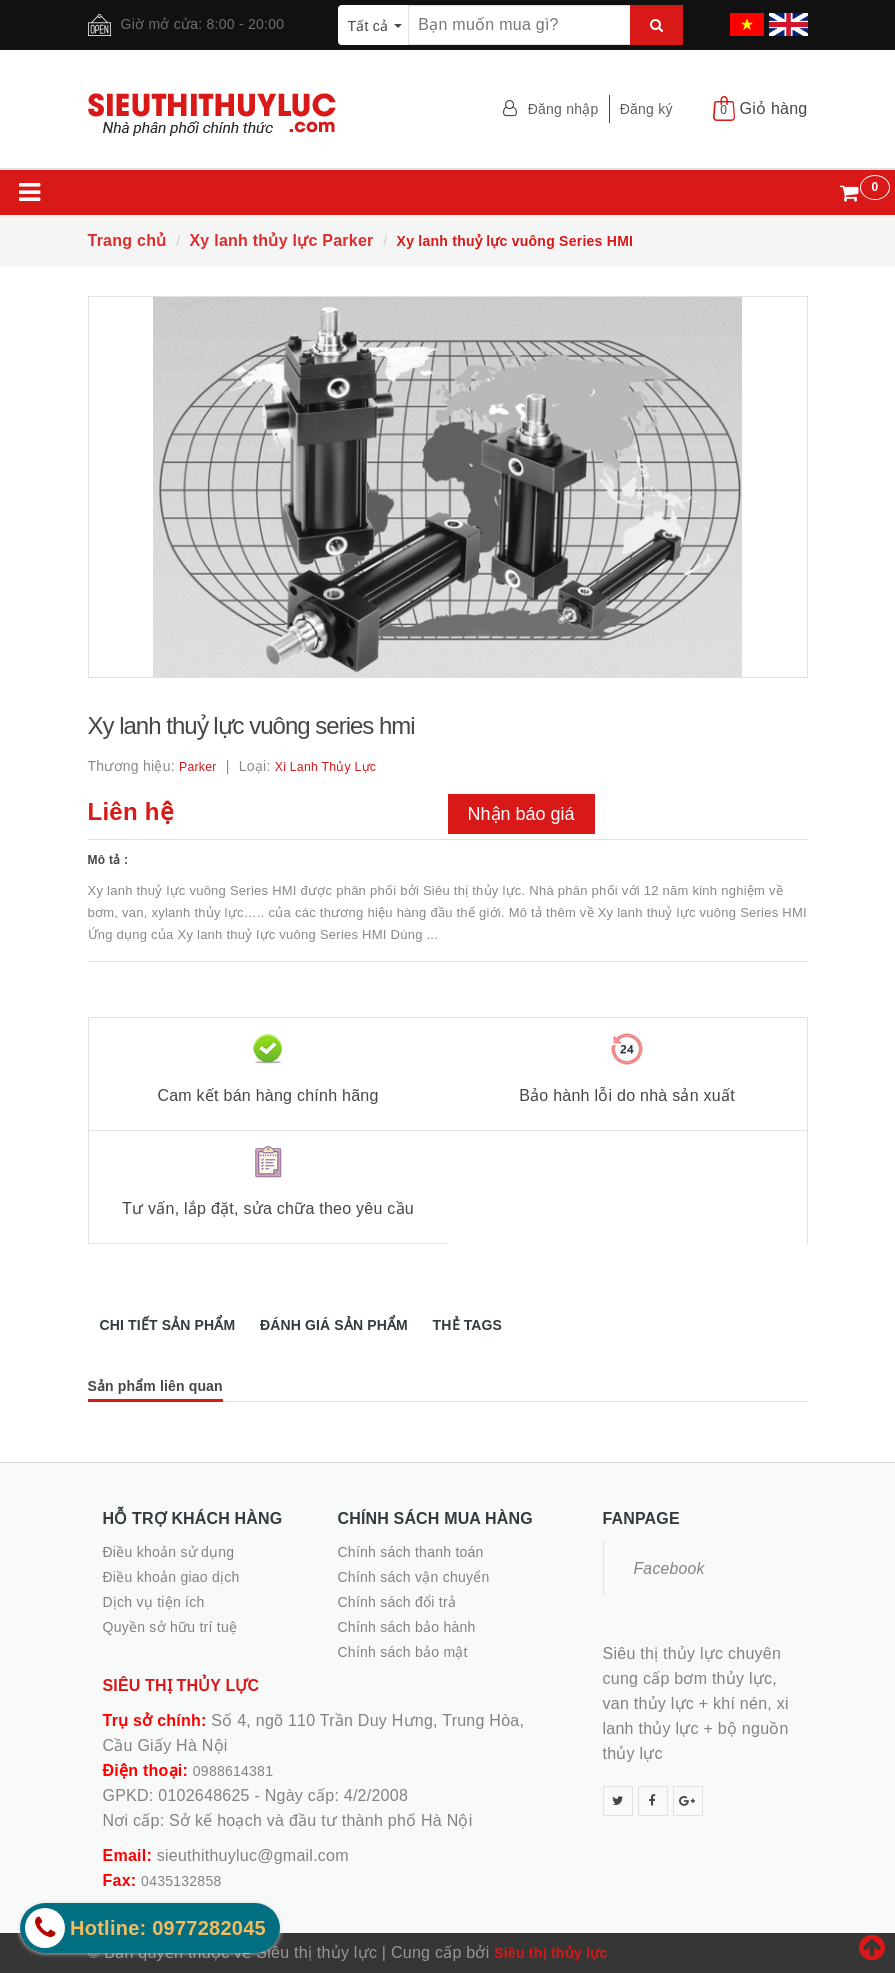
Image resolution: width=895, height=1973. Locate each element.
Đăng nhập (563, 109)
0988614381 (233, 1771)
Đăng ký (646, 109)
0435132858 (181, 1881)
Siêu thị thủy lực (550, 1953)
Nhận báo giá (521, 814)
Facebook (669, 1568)
